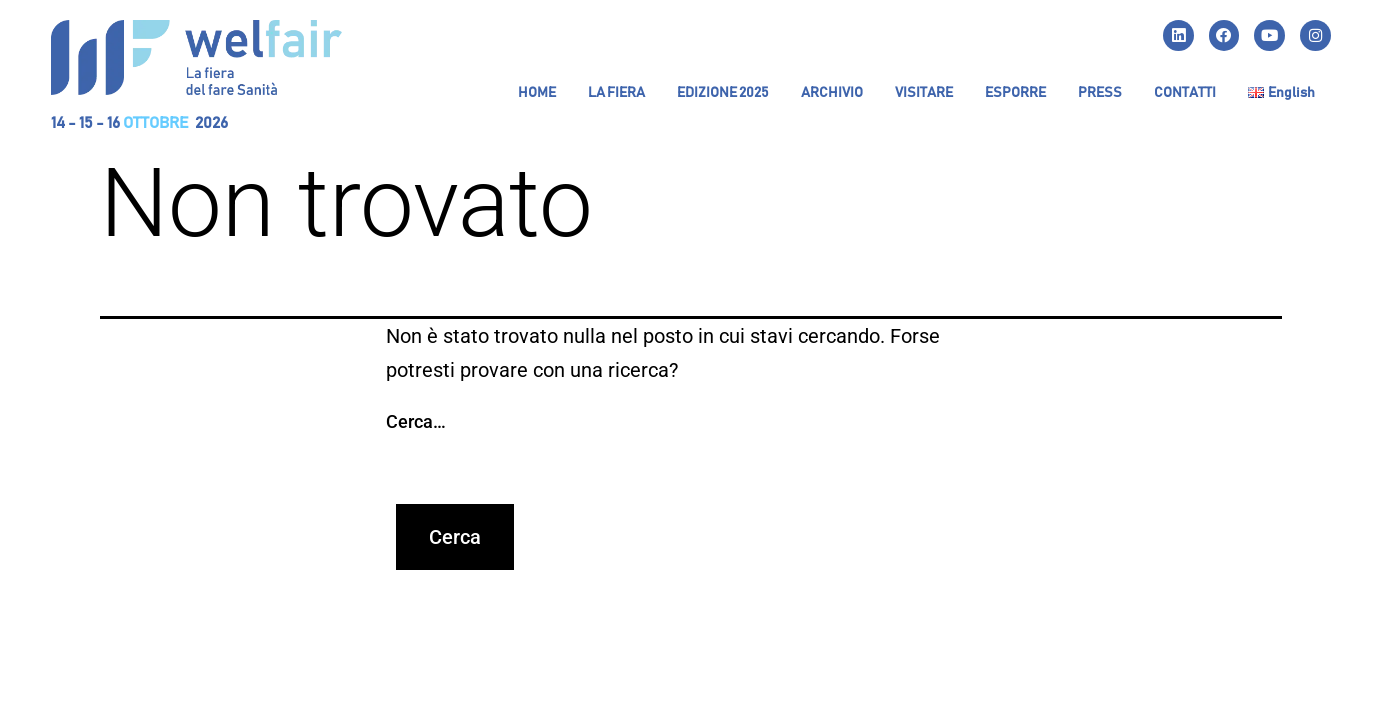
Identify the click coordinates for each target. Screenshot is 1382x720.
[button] (616, 94)
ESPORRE (1015, 94)
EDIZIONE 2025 (723, 94)
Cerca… (416, 421)
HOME (537, 94)
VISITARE (924, 94)
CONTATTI (1185, 94)
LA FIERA (616, 94)
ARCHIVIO (832, 94)
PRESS (1100, 94)
